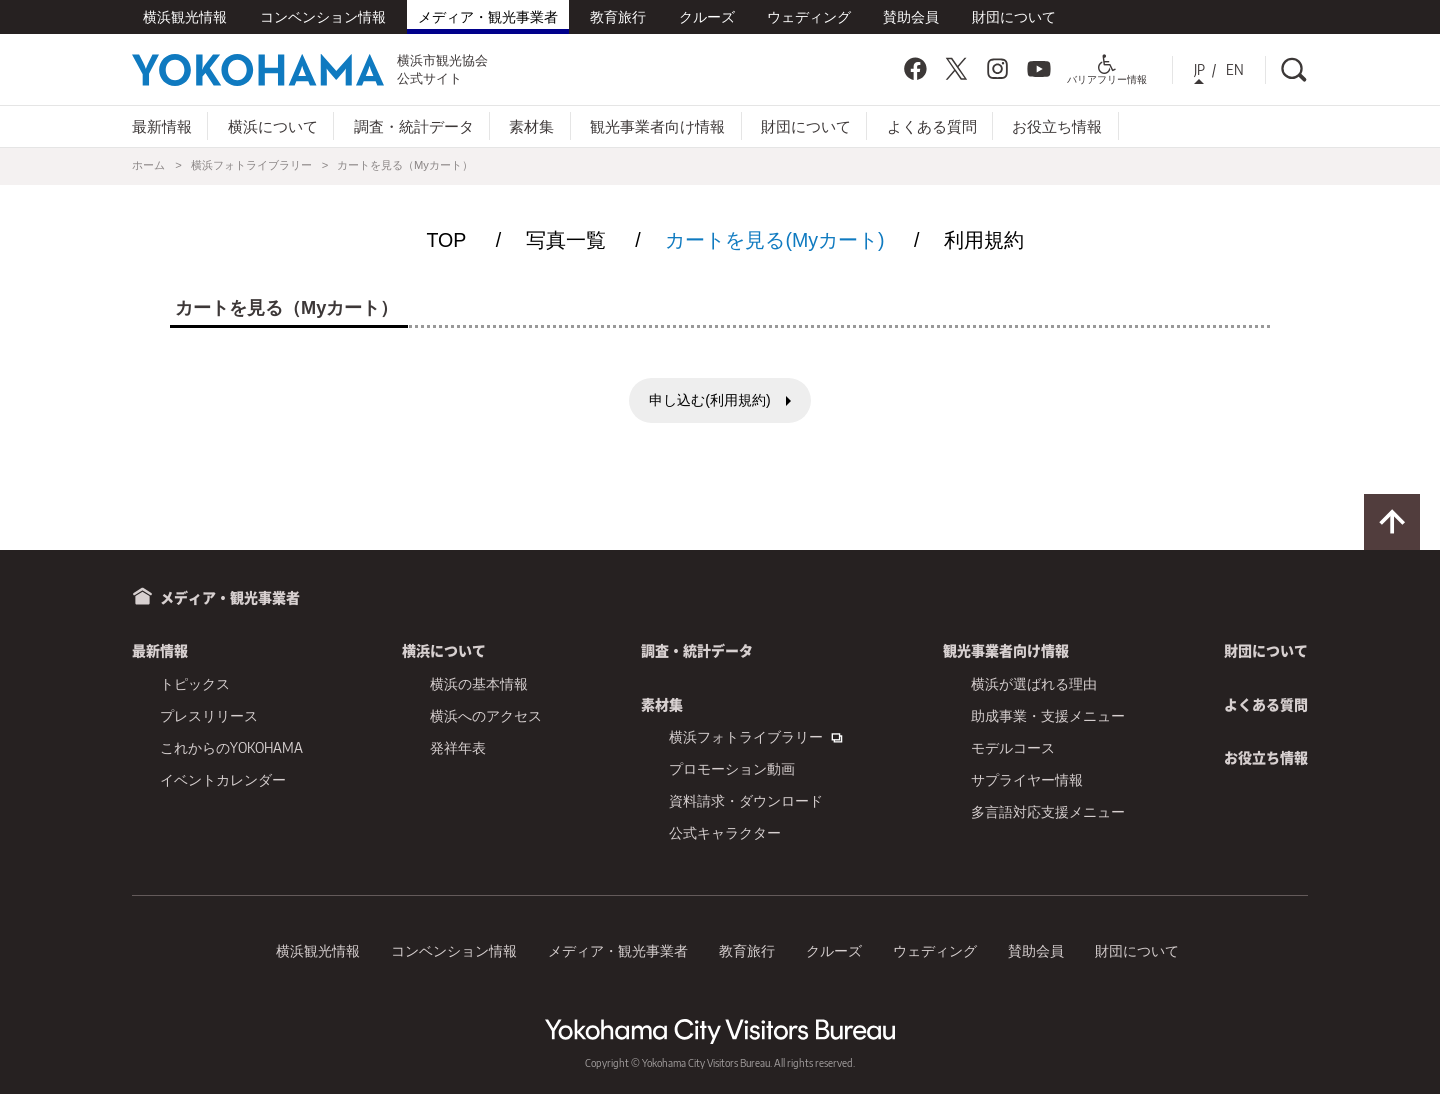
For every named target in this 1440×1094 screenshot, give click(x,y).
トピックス (195, 683)
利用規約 (984, 240)
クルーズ (707, 16)
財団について (1014, 16)
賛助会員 (911, 16)
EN (1235, 69)
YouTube (1039, 69)
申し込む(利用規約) (709, 400)
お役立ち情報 (1057, 125)
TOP (446, 240)
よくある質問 (932, 125)
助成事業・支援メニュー (1048, 715)
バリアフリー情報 (1107, 73)
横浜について (273, 125)
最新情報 (162, 125)
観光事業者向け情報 (657, 125)
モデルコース (1013, 747)
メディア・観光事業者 (488, 16)
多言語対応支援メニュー (1048, 811)
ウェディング (809, 16)
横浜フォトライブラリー (251, 165)
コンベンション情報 (323, 16)
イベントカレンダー (223, 779)
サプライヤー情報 (1027, 779)
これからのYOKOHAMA (231, 747)
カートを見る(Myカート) (774, 240)
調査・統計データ (414, 125)
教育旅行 (618, 16)
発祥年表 (458, 747)
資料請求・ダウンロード (746, 800)
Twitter (956, 69)
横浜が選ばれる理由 (1034, 683)
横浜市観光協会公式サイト (310, 69)
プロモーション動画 (732, 768)
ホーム (148, 165)
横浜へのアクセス (486, 715)
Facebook (915, 69)
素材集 (531, 125)
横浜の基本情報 (479, 683)
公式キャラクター (725, 832)
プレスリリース (209, 715)
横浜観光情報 (185, 16)
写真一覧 (566, 240)
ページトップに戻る (1392, 522)
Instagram (998, 69)
